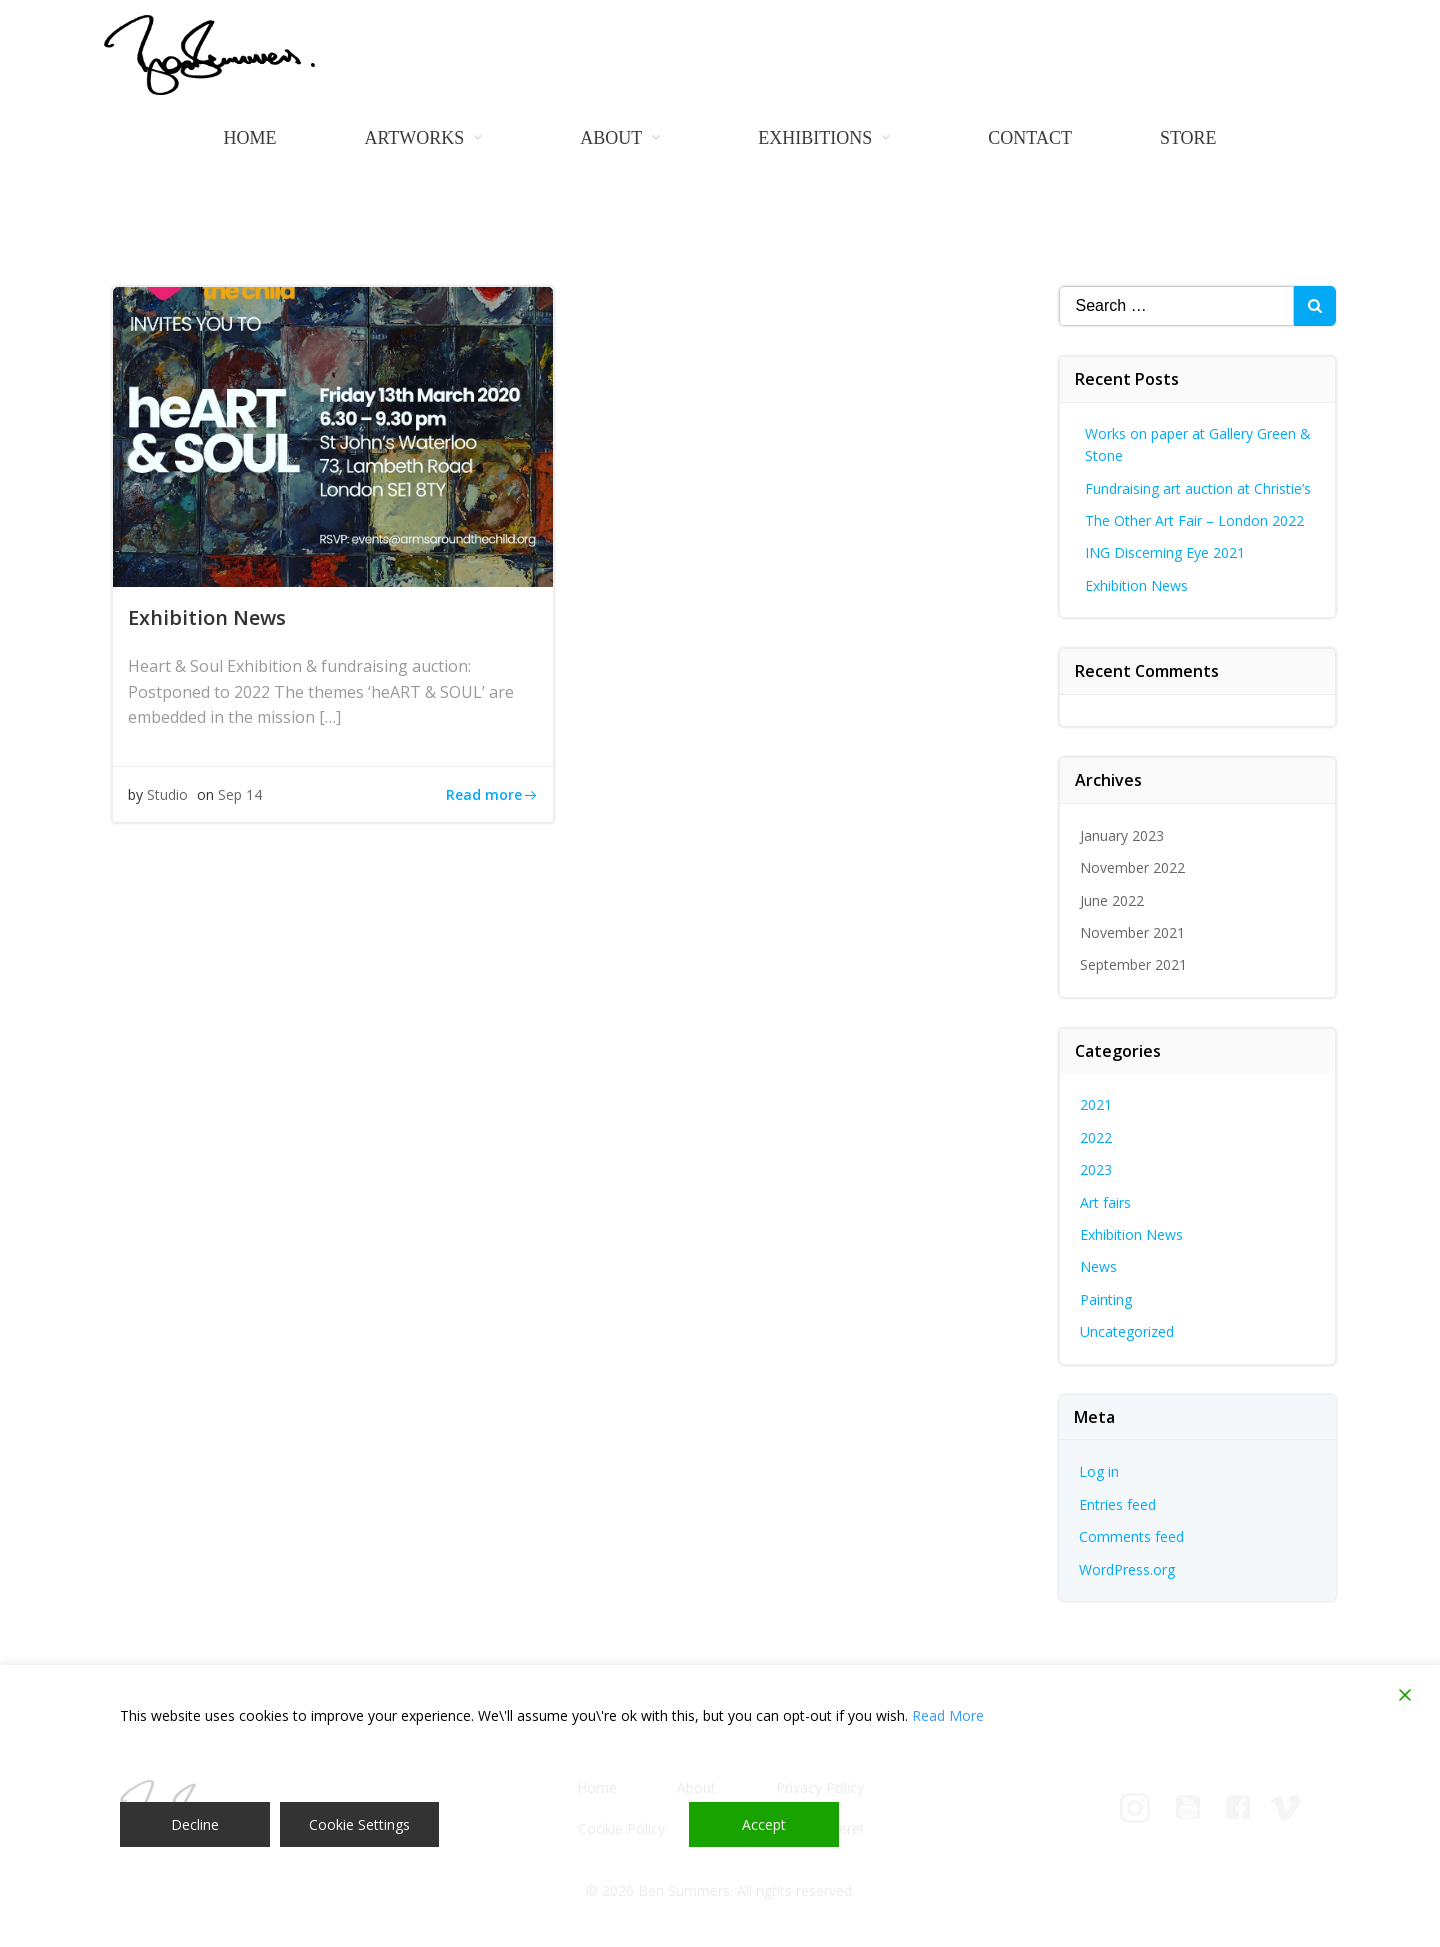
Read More (948, 1715)
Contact (1030, 138)
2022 (1096, 1137)
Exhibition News (1136, 585)
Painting (1106, 1299)
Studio (167, 794)
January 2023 (1122, 835)
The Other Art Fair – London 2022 (1194, 520)
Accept (764, 1824)
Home (249, 138)
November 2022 (1132, 867)
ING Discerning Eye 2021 (1165, 552)
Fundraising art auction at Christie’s (1198, 488)
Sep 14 (240, 794)
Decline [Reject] (195, 1824)
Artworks (428, 138)
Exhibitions (829, 138)
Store (1188, 138)
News (1098, 1266)
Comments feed (1131, 1536)
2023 (1096, 1169)
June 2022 (1112, 900)
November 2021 (1132, 932)
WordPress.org (1127, 1569)
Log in (1099, 1471)
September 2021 (1133, 964)
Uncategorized (1127, 1331)
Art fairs (1105, 1202)
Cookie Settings (359, 1824)
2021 (1096, 1104)
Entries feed (1117, 1504)
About (625, 138)
